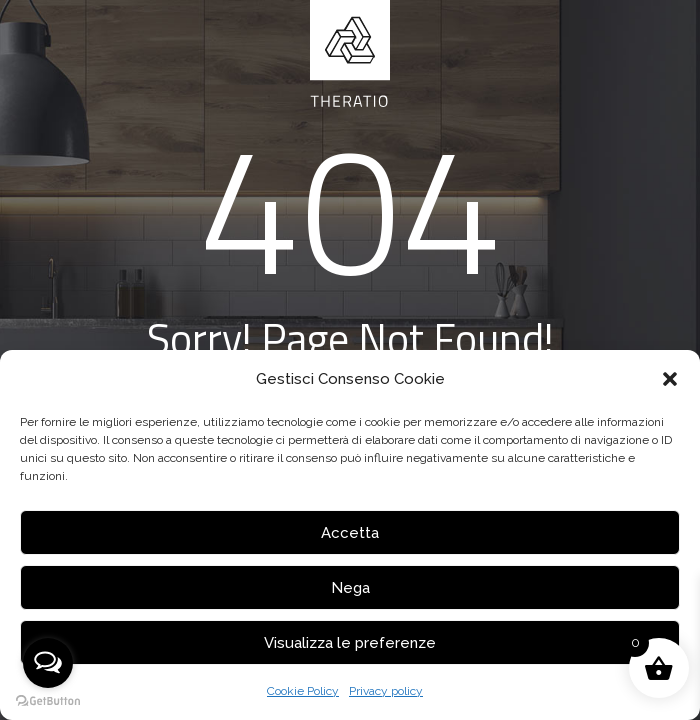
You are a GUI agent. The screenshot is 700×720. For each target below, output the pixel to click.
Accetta (350, 533)
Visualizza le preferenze (350, 643)
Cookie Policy (303, 691)
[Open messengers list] (48, 663)
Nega (350, 588)
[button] (670, 379)
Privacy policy (386, 691)
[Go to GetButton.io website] (48, 700)
